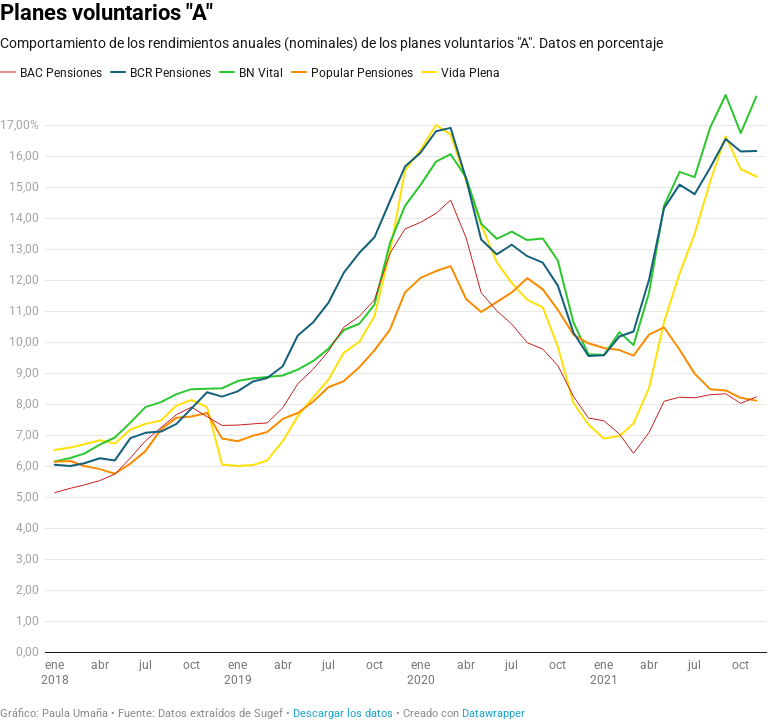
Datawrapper (493, 713)
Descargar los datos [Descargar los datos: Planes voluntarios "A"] (343, 713)
